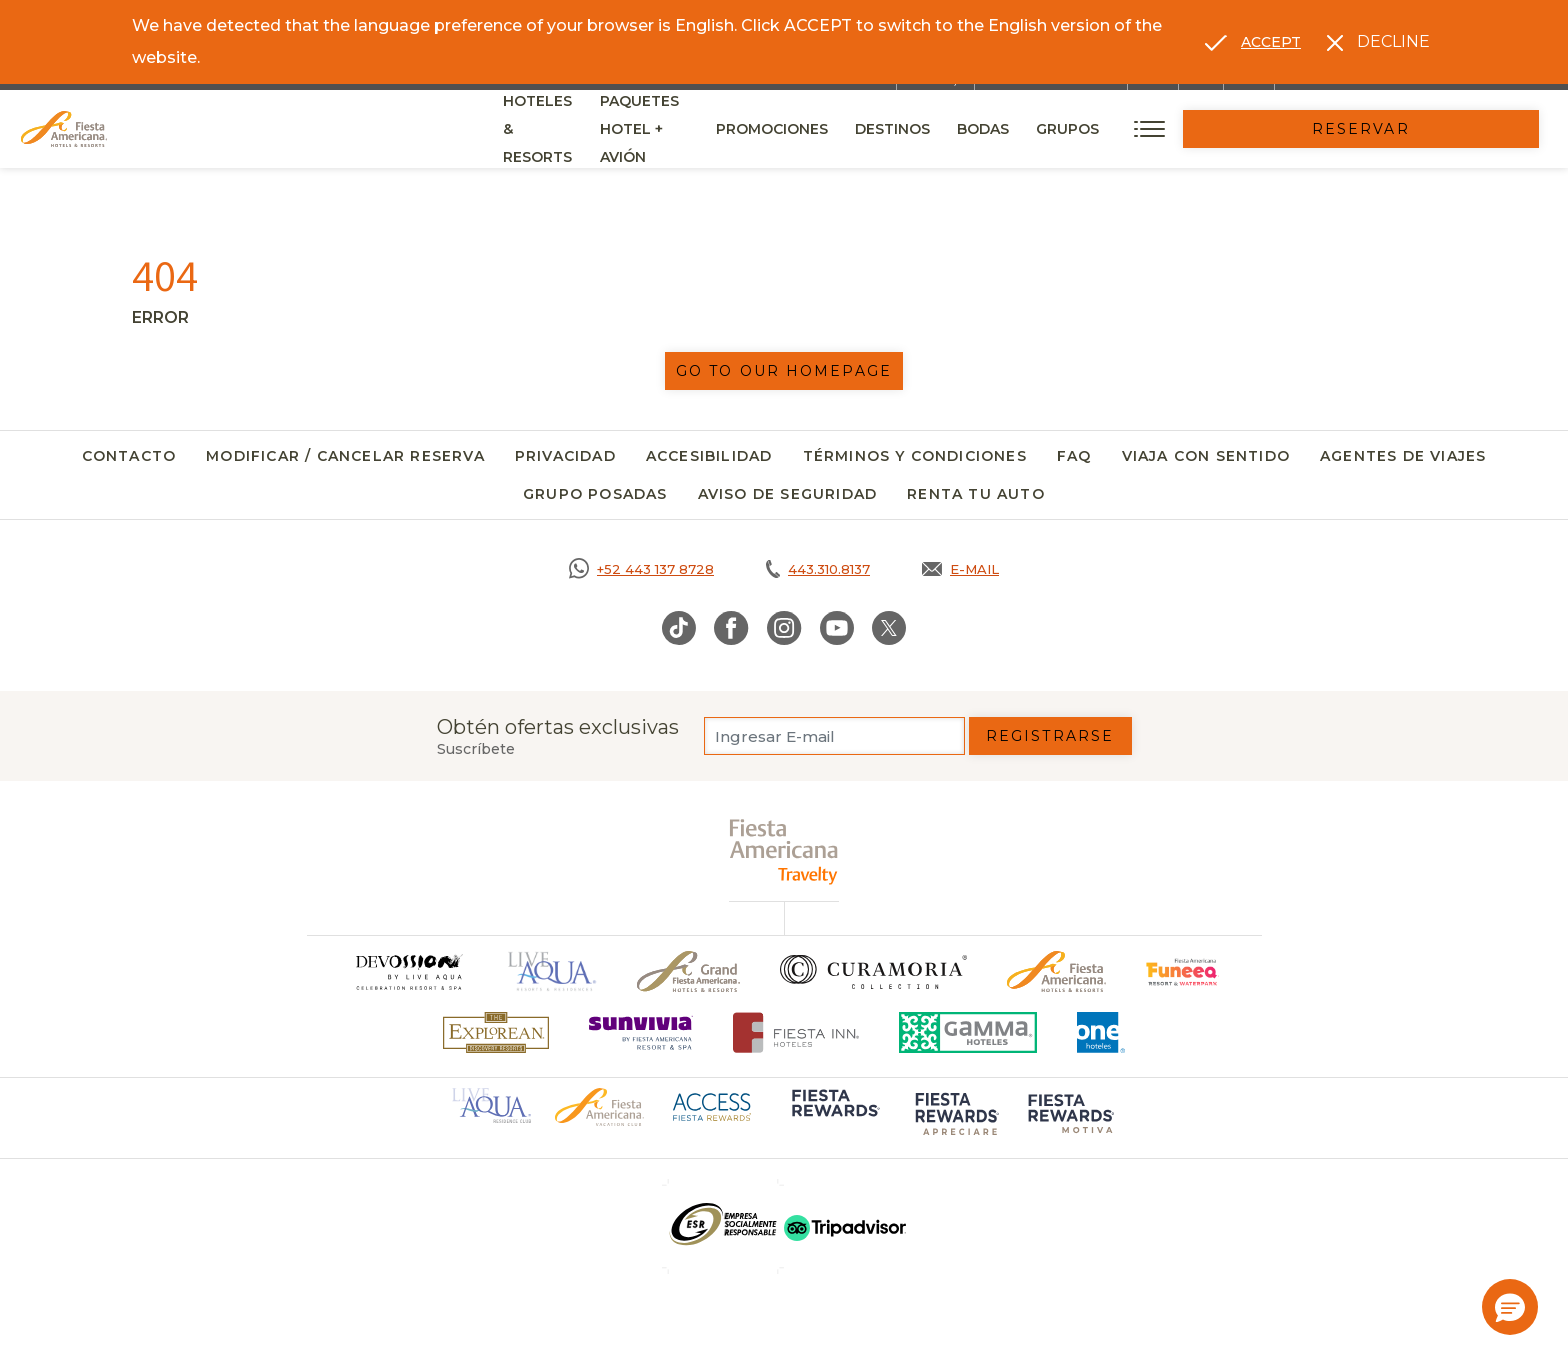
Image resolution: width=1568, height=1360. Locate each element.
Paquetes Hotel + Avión (784, 136)
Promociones (965, 129)
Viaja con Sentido (1206, 456)
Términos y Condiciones (915, 456)
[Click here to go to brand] (408, 971)
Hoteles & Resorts (581, 129)
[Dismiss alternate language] (1378, 42)
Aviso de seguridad (788, 494)
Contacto (129, 456)
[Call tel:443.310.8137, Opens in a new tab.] (818, 569)
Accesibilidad (709, 456)
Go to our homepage (784, 371)
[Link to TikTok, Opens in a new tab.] (679, 628)
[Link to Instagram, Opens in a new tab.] (784, 628)
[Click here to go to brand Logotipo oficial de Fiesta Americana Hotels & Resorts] (1056, 971)
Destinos (1085, 129)
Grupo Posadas (595, 494)
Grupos (1260, 129)
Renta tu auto (976, 494)
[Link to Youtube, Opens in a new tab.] (837, 628)
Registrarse (1050, 736)
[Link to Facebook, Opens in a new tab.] (731, 628)
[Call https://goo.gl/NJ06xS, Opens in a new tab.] (641, 569)
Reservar (1458, 129)
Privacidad (565, 456)
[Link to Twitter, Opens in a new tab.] (889, 628)
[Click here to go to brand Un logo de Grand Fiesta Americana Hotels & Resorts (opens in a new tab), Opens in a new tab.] (688, 971)
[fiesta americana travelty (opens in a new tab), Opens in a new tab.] (784, 851)
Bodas (1176, 129)
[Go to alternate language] (1253, 42)
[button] (1510, 1307)
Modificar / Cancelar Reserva (345, 456)
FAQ (1074, 456)
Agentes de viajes (1403, 456)
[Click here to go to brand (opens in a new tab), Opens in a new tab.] (1182, 971)
